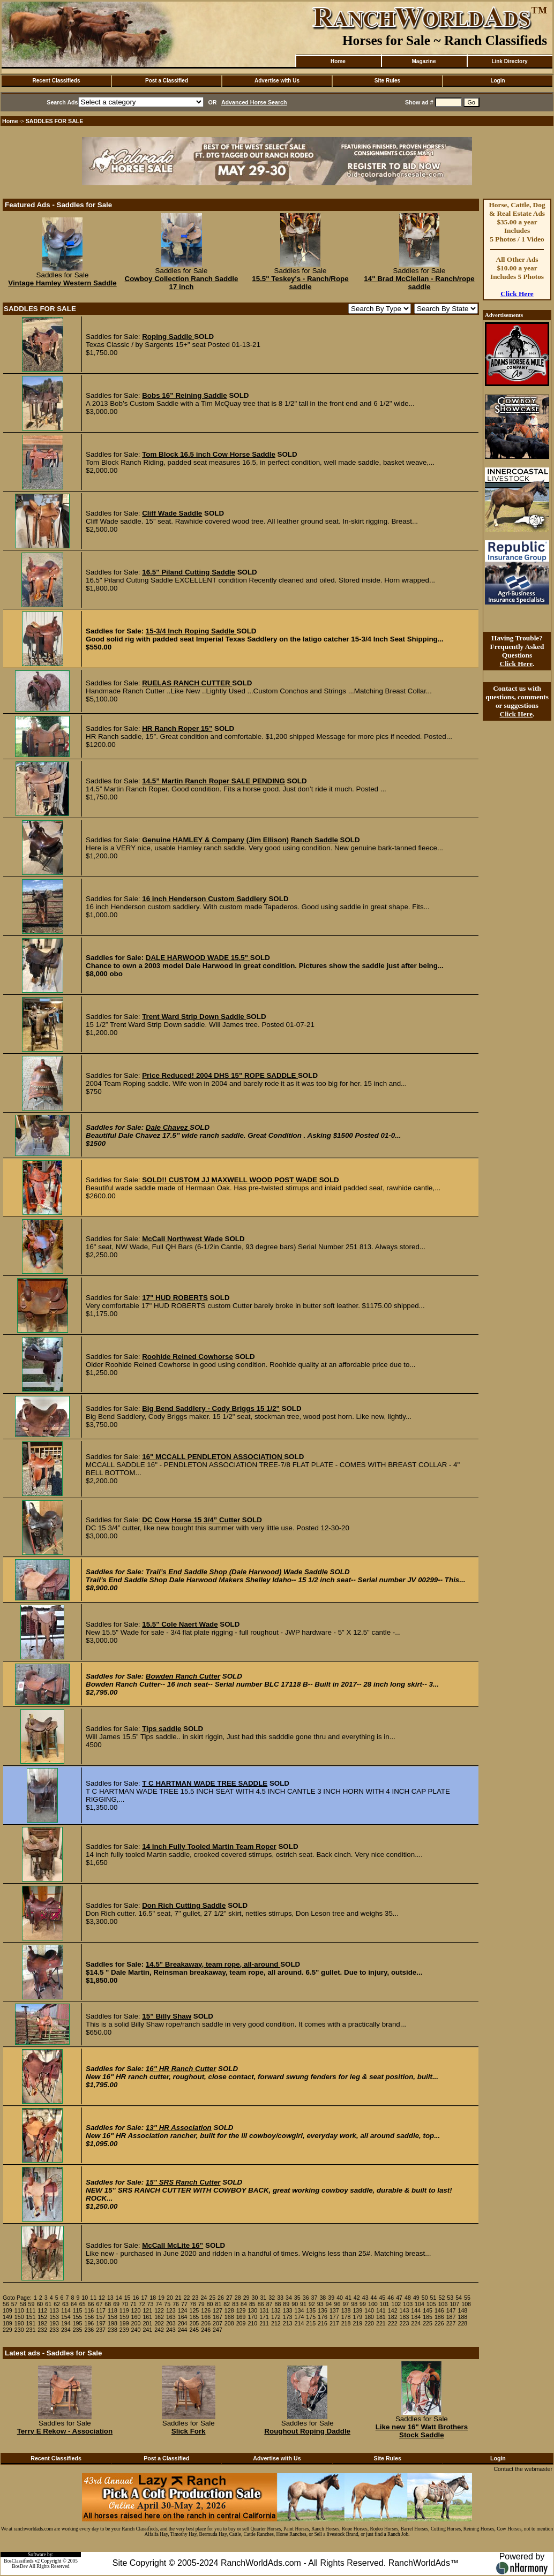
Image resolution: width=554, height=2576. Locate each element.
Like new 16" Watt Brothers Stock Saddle (422, 2431)
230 (19, 2329)
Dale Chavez (168, 1127)
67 (99, 2304)
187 (451, 2317)
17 (144, 2297)
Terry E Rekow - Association (65, 2431)
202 (159, 2323)
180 (369, 2317)
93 (320, 2304)
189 (7, 2323)
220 (369, 2323)
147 (451, 2310)
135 (311, 2310)
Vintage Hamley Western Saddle (62, 283)
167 (217, 2317)
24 (203, 2297)
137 (334, 2310)
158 (112, 2317)
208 (229, 2323)
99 (363, 2304)
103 (408, 2304)
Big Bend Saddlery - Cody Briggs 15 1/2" (211, 1408)
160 (136, 2317)
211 (264, 2323)
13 (110, 2297)
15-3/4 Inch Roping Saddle (191, 631)
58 (23, 2304)
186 (439, 2317)
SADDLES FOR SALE (55, 121)
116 (89, 2310)
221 (381, 2323)
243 (171, 2329)
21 (178, 2297)
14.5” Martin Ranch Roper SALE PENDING (213, 781)
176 (322, 2317)
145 (427, 2310)
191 (31, 2323)
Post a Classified (166, 81)
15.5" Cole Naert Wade (180, 1624)
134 (299, 2310)
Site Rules (387, 81)
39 (331, 2297)
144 (416, 2310)
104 (419, 2304)
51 (433, 2297)
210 (252, 2323)
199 (124, 2323)
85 (252, 2304)
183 (404, 2317)
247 (217, 2329)
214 (299, 2323)
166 (206, 2317)
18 (152, 2297)
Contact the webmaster (522, 2469)
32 (271, 2297)
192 (42, 2323)
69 (116, 2304)
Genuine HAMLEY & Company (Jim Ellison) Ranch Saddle (240, 840)
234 (66, 2329)
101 (385, 2304)
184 (416, 2317)
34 (289, 2297)
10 (84, 2297)
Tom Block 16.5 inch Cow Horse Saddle (208, 454)
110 (19, 2310)
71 (133, 2304)
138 (346, 2310)
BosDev (20, 2566)
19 (161, 2297)
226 (439, 2323)
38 (322, 2297)
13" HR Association (179, 2128)
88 (278, 2304)
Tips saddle (161, 1729)
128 (229, 2310)
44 (374, 2297)
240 (136, 2329)
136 (322, 2310)
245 (194, 2329)
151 (31, 2317)
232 (42, 2329)
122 (159, 2310)
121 (147, 2310)
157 (101, 2317)
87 (269, 2304)
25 (212, 2297)
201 (147, 2323)
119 (124, 2310)
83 (235, 2304)
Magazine (423, 61)
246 (206, 2329)
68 (107, 2304)
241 (147, 2329)
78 (193, 2304)
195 (78, 2323)
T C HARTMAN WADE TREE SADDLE (204, 1783)
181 (381, 2317)
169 (241, 2317)
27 (229, 2297)
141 (381, 2310)
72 (142, 2304)
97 (345, 2304)
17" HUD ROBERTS (175, 1298)
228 (462, 2323)
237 (101, 2329)
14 (119, 2297)
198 (112, 2323)
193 (54, 2323)
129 (241, 2310)
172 (276, 2317)
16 (136, 2297)
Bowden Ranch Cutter (183, 1676)
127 (217, 2310)
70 (125, 2304)
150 (19, 2317)
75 (167, 2304)
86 (261, 2304)
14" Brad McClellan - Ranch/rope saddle (419, 283)
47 (399, 2297)
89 (286, 2304)
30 (255, 2297)
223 (404, 2323)
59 (31, 2304)
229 (7, 2329)
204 (183, 2323)
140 (369, 2310)
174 (299, 2317)
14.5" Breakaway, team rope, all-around (213, 1964)
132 (276, 2310)
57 (14, 2304)
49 (416, 2297)
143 (404, 2310)
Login (497, 81)
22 (187, 2297)
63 (65, 2304)
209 (241, 2323)
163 (171, 2317)
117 (101, 2310)
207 (217, 2323)
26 (221, 2297)
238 (112, 2329)
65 (82, 2304)
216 (322, 2323)
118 (112, 2310)
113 (54, 2310)
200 (136, 2323)
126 (206, 2310)
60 (39, 2304)
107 (454, 2304)
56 (6, 2304)
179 (357, 2317)
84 (244, 2304)
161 (147, 2317)
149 (7, 2317)
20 (170, 2297)
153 (54, 2317)
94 (329, 2304)
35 (297, 2297)
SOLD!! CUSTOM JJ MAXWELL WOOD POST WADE (230, 1180)
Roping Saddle (168, 337)
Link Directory (509, 61)
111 (31, 2310)
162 (159, 2317)
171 (264, 2317)
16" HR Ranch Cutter (181, 2069)
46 (390, 2297)
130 (252, 2310)
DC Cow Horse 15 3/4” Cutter (191, 1520)
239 (124, 2329)
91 (303, 2304)
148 (462, 2310)
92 (312, 2304)
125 (194, 2310)
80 (210, 2304)
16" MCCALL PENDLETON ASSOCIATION (213, 1457)
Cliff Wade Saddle (172, 513)
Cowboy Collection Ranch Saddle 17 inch (181, 283)
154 (66, 2317)
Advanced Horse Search (254, 102)
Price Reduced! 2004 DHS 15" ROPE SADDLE (220, 1075)
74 (158, 2304)
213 (288, 2323)
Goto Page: (17, 2297)
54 (458, 2297)
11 (93, 2297)
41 (348, 2297)
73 (150, 2304)
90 (294, 2304)
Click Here (517, 294)
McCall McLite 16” (172, 2245)
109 (7, 2310)
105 (431, 2304)
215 (311, 2323)
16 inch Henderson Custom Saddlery (204, 899)
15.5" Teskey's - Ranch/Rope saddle (300, 283)
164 (183, 2317)
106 (443, 2304)
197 (101, 2323)
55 (467, 2297)
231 (31, 2329)
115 (78, 2310)
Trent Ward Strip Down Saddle (194, 1017)
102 (396, 2304)
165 (194, 2317)
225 (427, 2323)
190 (19, 2323)
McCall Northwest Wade (182, 1239)
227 (451, 2323)
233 (54, 2329)
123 (171, 2310)
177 (334, 2317)
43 (365, 2297)
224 (416, 2323)
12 (102, 2297)
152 (42, 2317)
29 (246, 2297)
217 (334, 2323)
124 (183, 2310)
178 (346, 2317)
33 (280, 2297)
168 (229, 2317)
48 (408, 2297)
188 (462, 2317)
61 (48, 2304)
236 (89, 2329)
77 (184, 2304)
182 (393, 2317)
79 (201, 2304)
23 (195, 2297)
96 (337, 2304)
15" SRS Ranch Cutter (183, 2182)
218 (346, 2323)
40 (339, 2297)
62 (57, 2304)
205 (194, 2323)
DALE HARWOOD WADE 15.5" (198, 958)
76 (176, 2304)
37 (314, 2297)
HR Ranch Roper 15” (177, 728)
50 (425, 2297)
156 (89, 2317)
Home (338, 61)
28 (238, 2297)
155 (78, 2317)
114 (66, 2310)
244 (183, 2329)
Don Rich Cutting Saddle (184, 1905)
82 (226, 2304)
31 (263, 2297)
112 (42, 2310)
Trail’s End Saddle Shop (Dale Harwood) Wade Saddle (237, 1572)
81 (218, 2304)
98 (354, 2304)
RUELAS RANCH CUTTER (187, 683)
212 (276, 2323)
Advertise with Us (277, 81)
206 (206, 2323)
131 (264, 2310)
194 (66, 2323)
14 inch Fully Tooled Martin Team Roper (209, 1846)
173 (288, 2317)
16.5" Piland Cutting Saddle (188, 572)
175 (311, 2317)
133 (288, 2310)
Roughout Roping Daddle (307, 2431)
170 (252, 2317)
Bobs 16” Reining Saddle (184, 395)
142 (393, 2310)
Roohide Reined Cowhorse (187, 1357)
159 (124, 2317)
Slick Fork (188, 2431)
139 (357, 2310)
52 (441, 2297)
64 (74, 2304)
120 (136, 2310)
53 (450, 2297)
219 (357, 2323)
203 (171, 2323)
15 (127, 2297)
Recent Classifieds (56, 81)
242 (159, 2329)
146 (439, 2310)
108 (466, 2304)
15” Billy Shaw (166, 2016)
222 (393, 2323)
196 (89, 2323)
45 (382, 2297)
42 (357, 2297)
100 (373, 2304)
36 (306, 2297)
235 (78, 2329)
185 (427, 2317)
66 (91, 2304)
